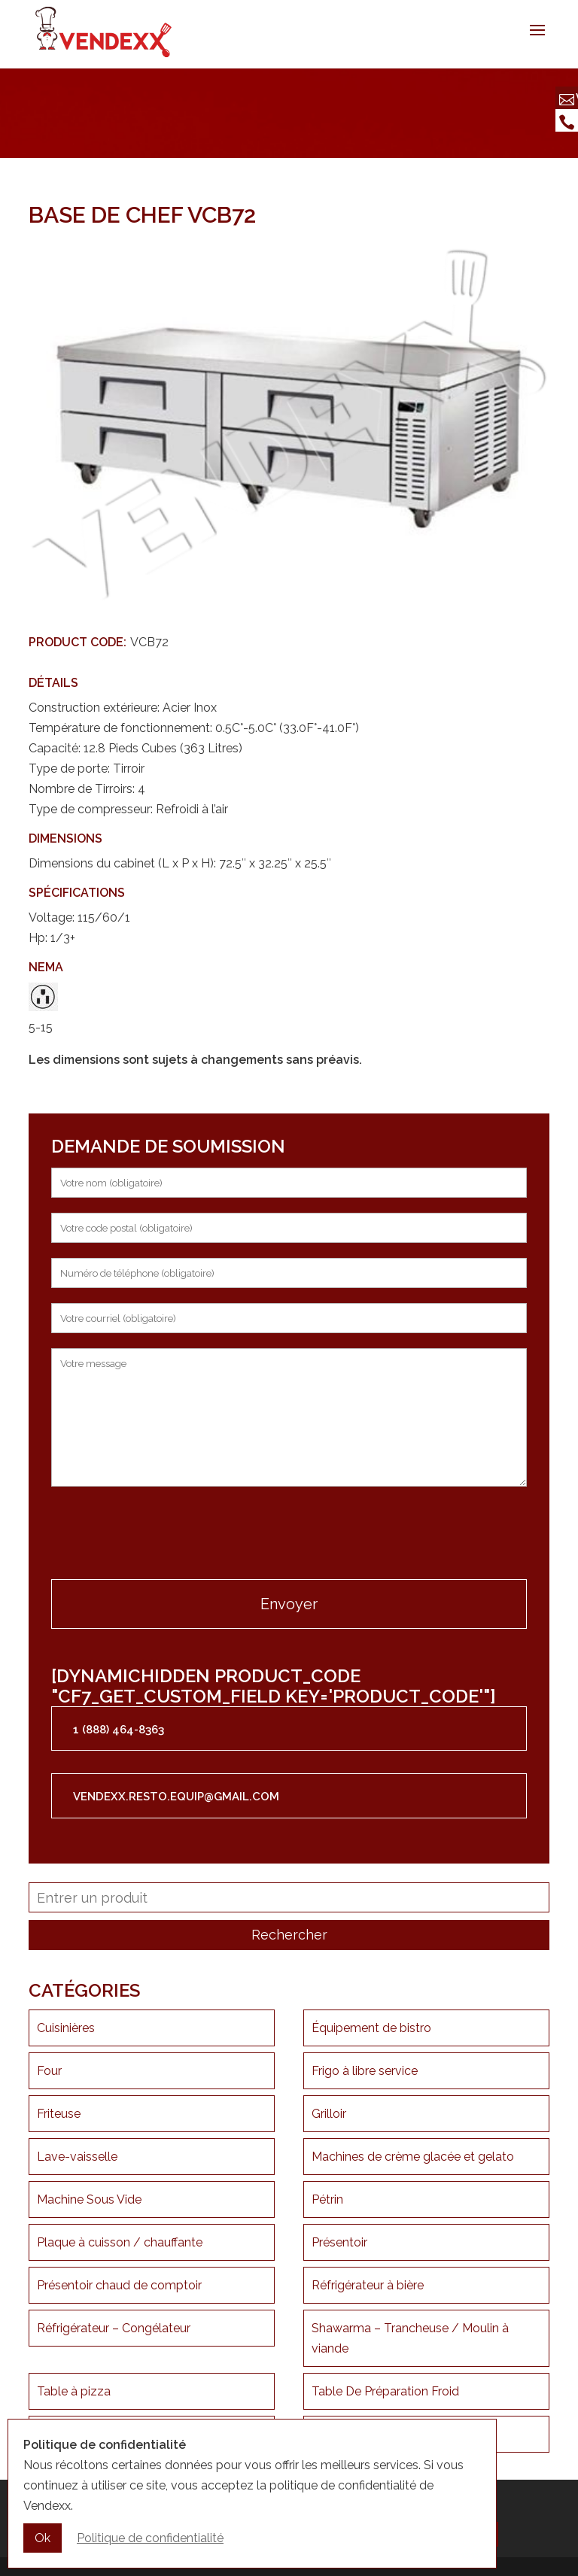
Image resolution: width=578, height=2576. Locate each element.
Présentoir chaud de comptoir (119, 2285)
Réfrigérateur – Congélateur (113, 2328)
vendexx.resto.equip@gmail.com (176, 1796)
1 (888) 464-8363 (118, 1729)
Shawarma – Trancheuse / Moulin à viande (410, 2338)
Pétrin (327, 2199)
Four (49, 2071)
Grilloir (329, 2114)
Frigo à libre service (365, 2071)
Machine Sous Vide (89, 2199)
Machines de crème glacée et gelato (413, 2156)
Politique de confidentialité (150, 2538)
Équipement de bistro (371, 2028)
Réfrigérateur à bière (368, 2285)
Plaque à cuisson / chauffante (119, 2242)
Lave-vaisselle (77, 2156)
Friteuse (59, 2114)
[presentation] (165, 1534)
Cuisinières (66, 2028)
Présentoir (339, 2242)
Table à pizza (74, 2391)
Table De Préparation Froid (385, 2391)
